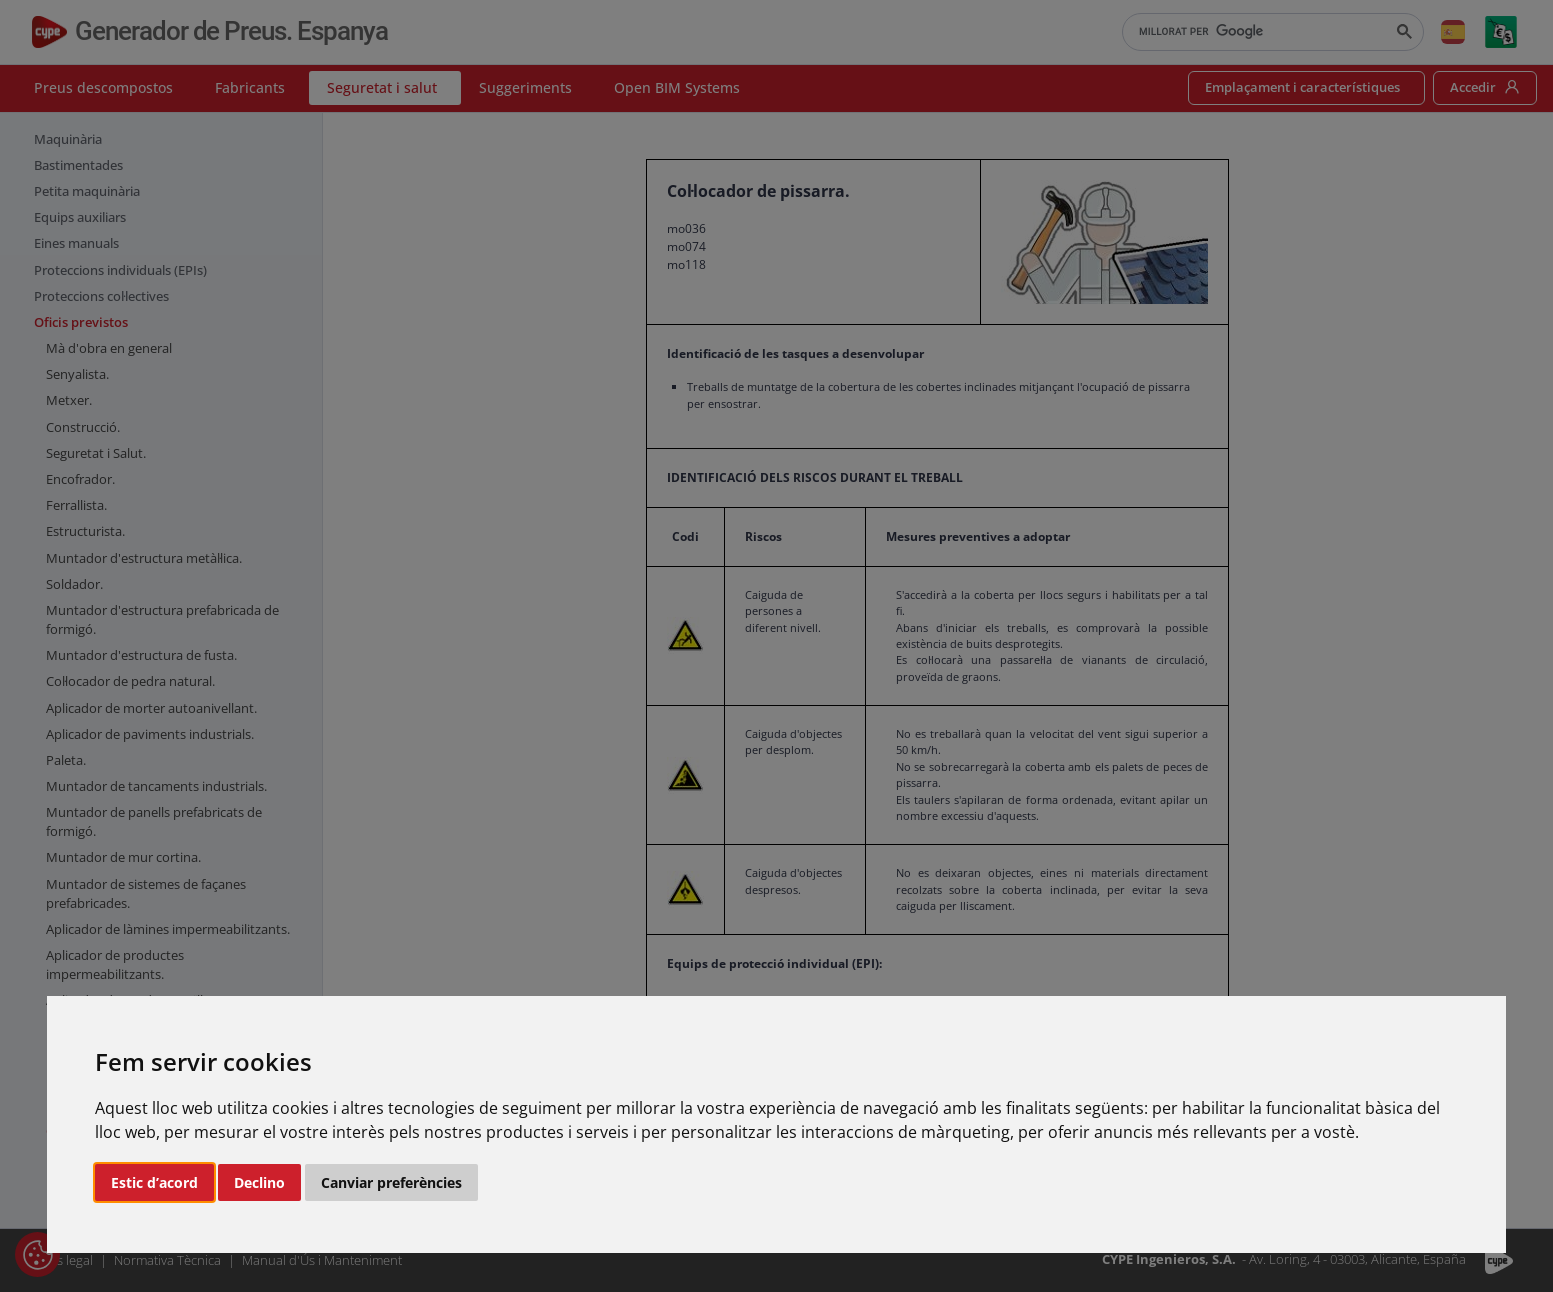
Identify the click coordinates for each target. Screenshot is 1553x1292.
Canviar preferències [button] (391, 1182)
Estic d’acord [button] (154, 1182)
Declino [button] (259, 1182)
